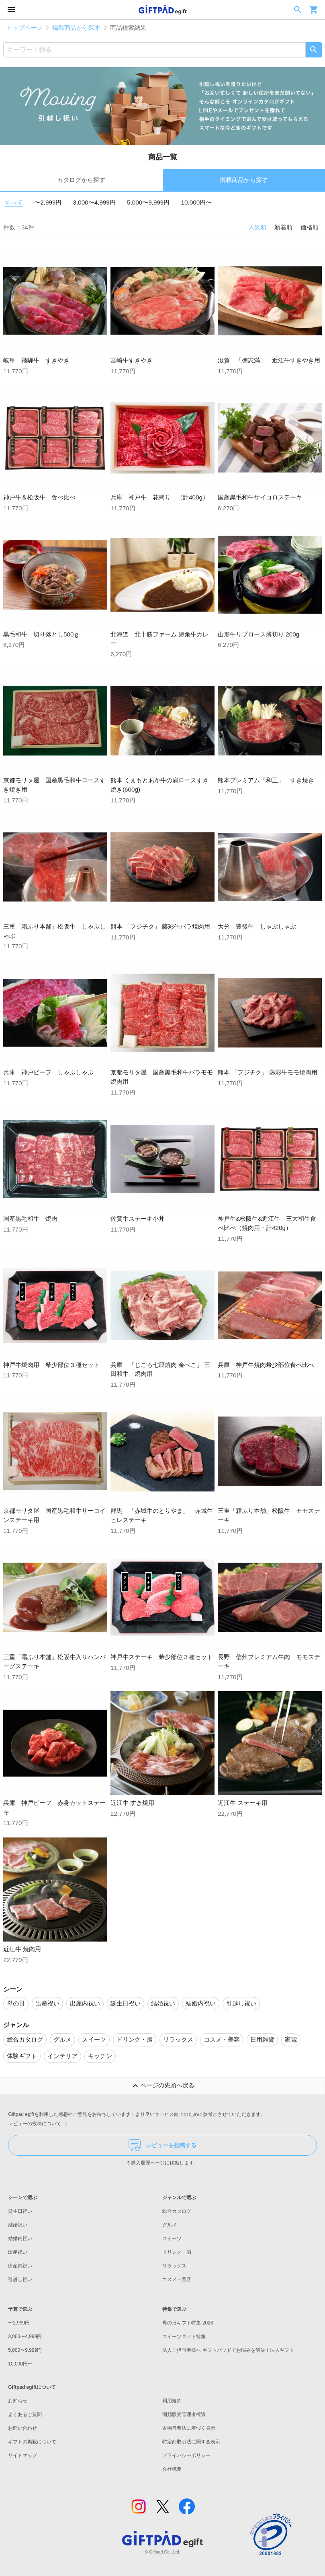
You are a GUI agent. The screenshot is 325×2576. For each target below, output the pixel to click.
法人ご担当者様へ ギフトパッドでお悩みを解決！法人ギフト (228, 2350)
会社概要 (172, 2469)
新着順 (283, 227)
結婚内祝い (20, 2238)
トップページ (24, 27)
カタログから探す (81, 179)
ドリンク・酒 (176, 2252)
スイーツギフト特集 (184, 2336)
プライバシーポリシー (186, 2455)
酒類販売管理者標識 (184, 2414)
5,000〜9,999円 (148, 202)
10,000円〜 (196, 202)
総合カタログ (176, 2211)
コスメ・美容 (176, 2279)
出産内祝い (20, 2266)
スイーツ (172, 2238)
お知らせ (17, 2401)
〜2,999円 (47, 202)
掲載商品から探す (76, 27)
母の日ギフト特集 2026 (187, 2323)
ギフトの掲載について (32, 2442)
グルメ (169, 2225)
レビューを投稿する (162, 2145)
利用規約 (172, 2401)
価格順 (309, 227)
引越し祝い (20, 2279)
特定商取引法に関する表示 (191, 2442)
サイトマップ (22, 2455)
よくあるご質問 (25, 2414)
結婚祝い (17, 2225)
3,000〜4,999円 (94, 202)
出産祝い (17, 2252)
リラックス (174, 2266)
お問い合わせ (22, 2428)
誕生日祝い (20, 2211)
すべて (14, 202)
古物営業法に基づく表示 (188, 2428)
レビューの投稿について (39, 2123)
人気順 (257, 227)
